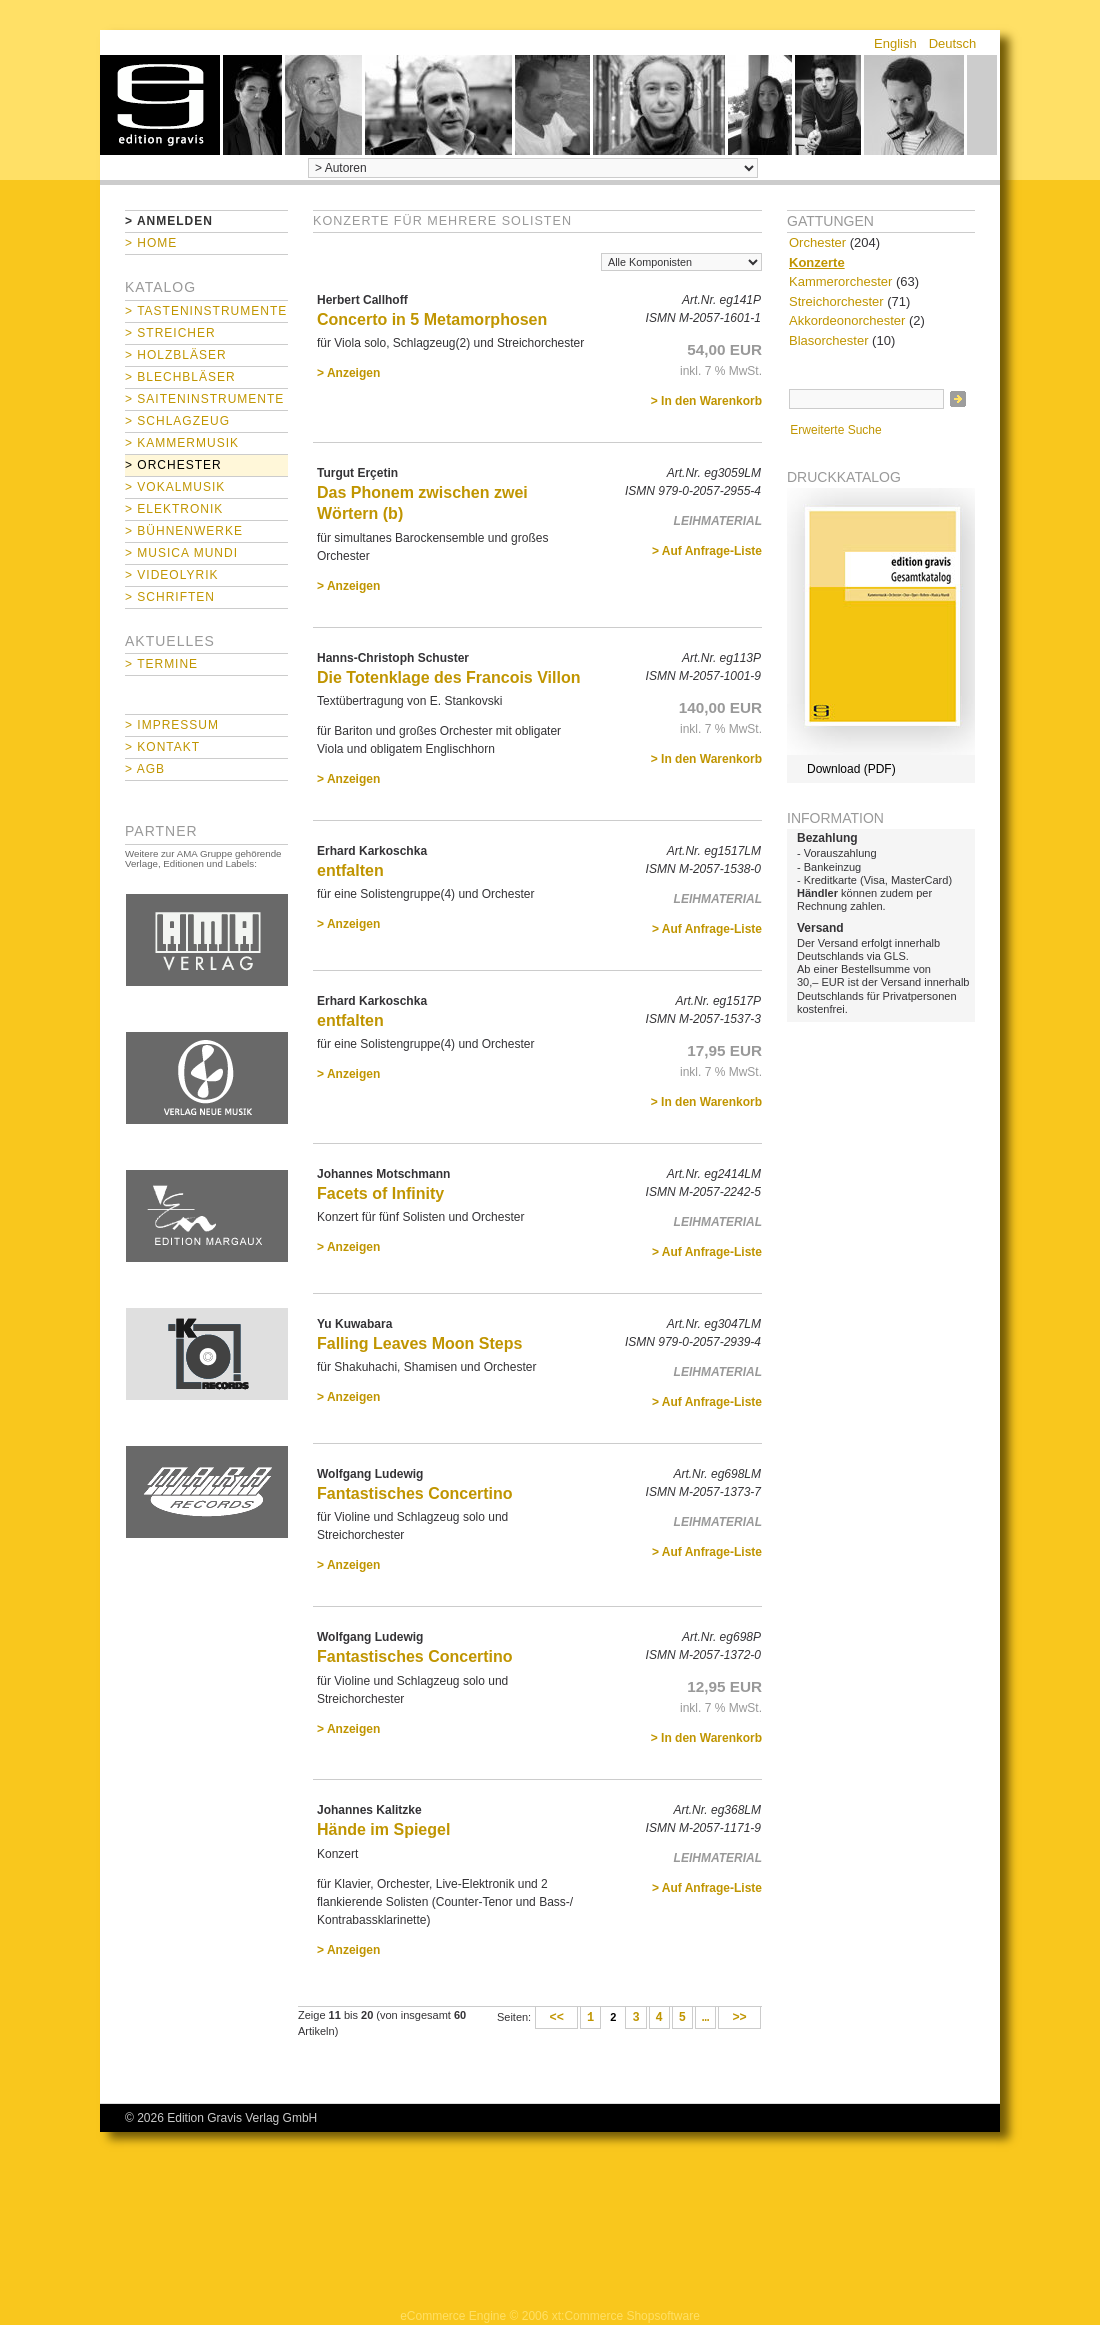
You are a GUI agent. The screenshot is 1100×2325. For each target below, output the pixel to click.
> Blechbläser (180, 377)
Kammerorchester (840, 281)
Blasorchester (828, 340)
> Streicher (170, 333)
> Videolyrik (171, 575)
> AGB (145, 769)
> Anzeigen (348, 373)
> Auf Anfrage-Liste (707, 551)
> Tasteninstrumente (206, 311)
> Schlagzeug (177, 421)
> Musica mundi (181, 553)
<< (556, 2018)
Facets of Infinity (380, 1193)
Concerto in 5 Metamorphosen (432, 319)
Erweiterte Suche (835, 430)
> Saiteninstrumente (204, 399)
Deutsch (953, 43)
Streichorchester (836, 301)
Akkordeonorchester (847, 320)
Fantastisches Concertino (415, 1493)
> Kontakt (162, 747)
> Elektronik (174, 509)
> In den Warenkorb (706, 401)
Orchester (817, 242)
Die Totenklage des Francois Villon (448, 677)
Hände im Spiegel (383, 1829)
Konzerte (817, 262)
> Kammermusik (182, 443)
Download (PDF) (851, 769)
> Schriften (170, 597)
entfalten (350, 870)
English (895, 43)
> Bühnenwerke (184, 531)
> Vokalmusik (175, 487)
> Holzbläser (176, 355)
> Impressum (172, 725)
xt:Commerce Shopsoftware (626, 2316)
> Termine (161, 664)
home (160, 105)
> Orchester (173, 465)
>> (739, 2018)
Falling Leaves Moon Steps (419, 1343)
